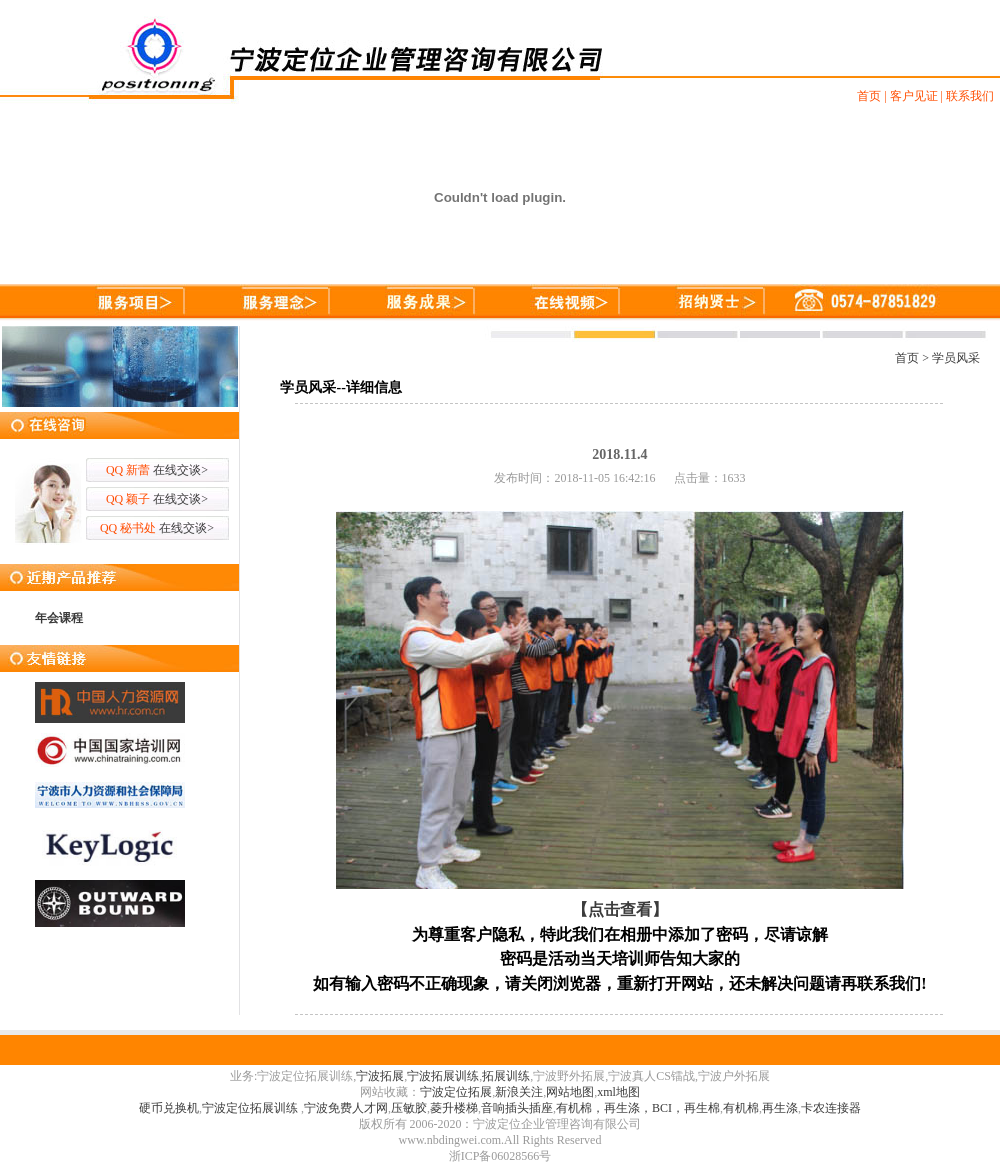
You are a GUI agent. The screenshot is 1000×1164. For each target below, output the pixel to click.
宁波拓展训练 (443, 1076)
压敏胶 (409, 1108)
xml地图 (618, 1092)
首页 (907, 358)
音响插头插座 (517, 1108)
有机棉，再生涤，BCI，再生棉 (638, 1108)
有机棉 (741, 1108)
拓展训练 (506, 1076)
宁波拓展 (380, 1076)
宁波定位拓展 (456, 1092)
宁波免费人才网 (346, 1108)
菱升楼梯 (454, 1108)
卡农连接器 (831, 1108)
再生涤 (780, 1108)
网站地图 (570, 1092)
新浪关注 (519, 1092)
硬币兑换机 (169, 1108)
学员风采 (956, 358)
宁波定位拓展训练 (251, 1108)
